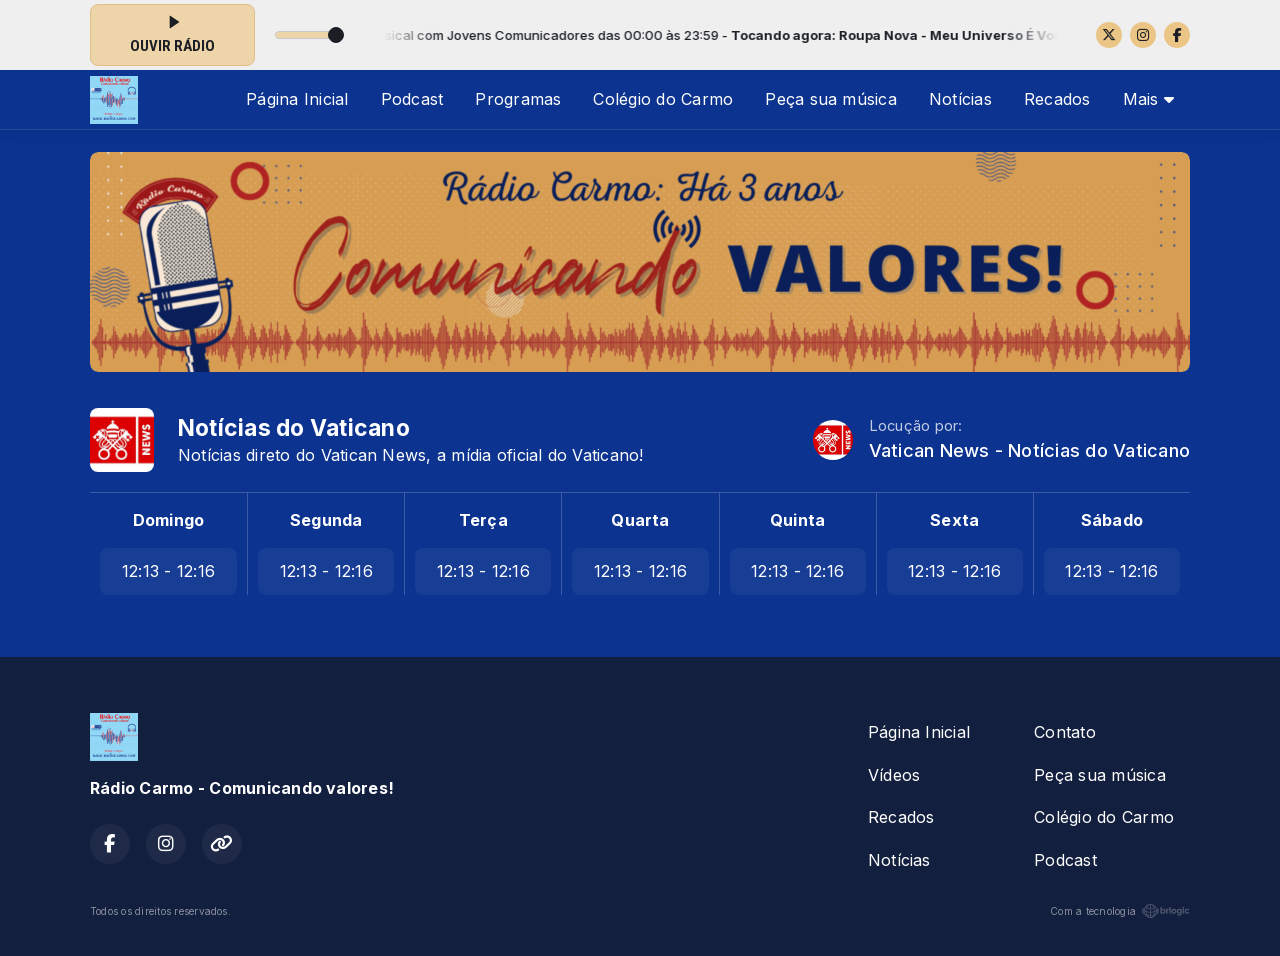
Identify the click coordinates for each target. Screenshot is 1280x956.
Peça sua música (831, 99)
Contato (1065, 732)
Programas (518, 99)
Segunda (326, 520)
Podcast (412, 99)
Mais (1148, 99)
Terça (483, 520)
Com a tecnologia (1120, 911)
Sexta (954, 520)
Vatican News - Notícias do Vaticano (1029, 450)
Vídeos (894, 775)
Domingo (169, 520)
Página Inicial (297, 99)
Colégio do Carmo (663, 99)
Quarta (640, 520)
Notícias (960, 99)
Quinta (797, 520)
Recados (1057, 99)
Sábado (1112, 520)
